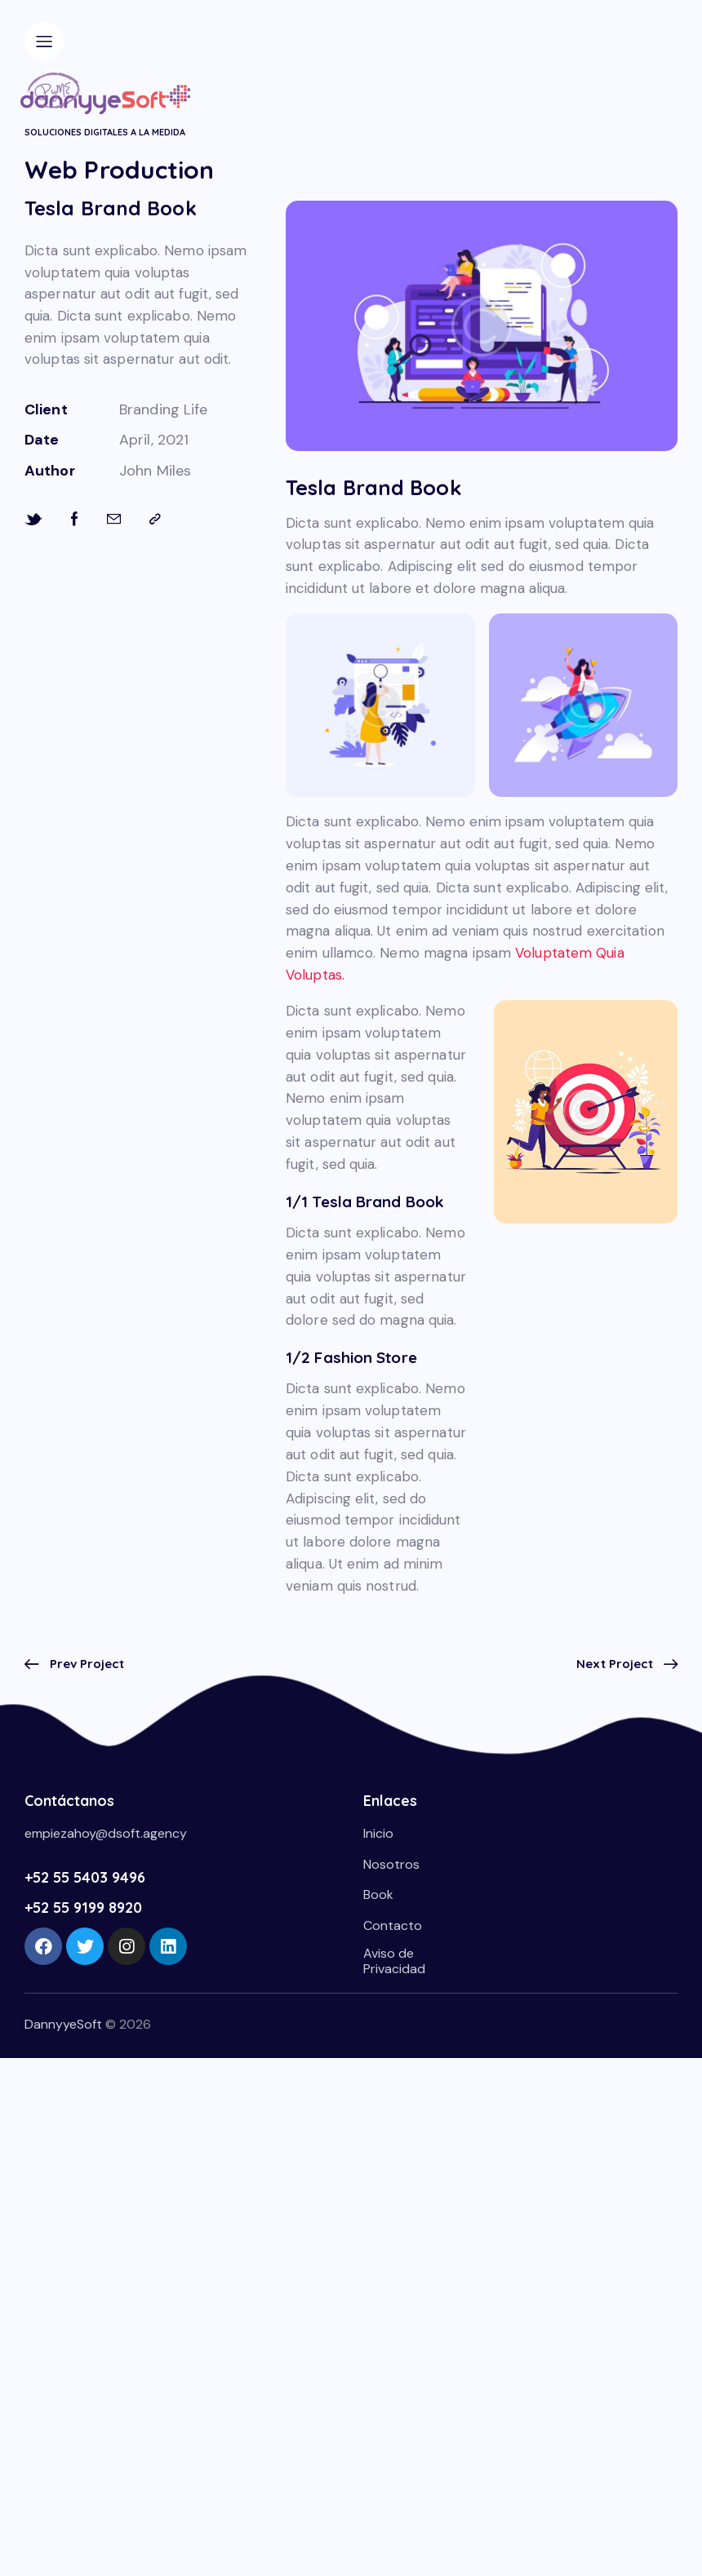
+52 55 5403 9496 (84, 1877)
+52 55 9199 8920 (83, 1907)
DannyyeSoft (63, 2024)
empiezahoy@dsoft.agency (105, 1833)
